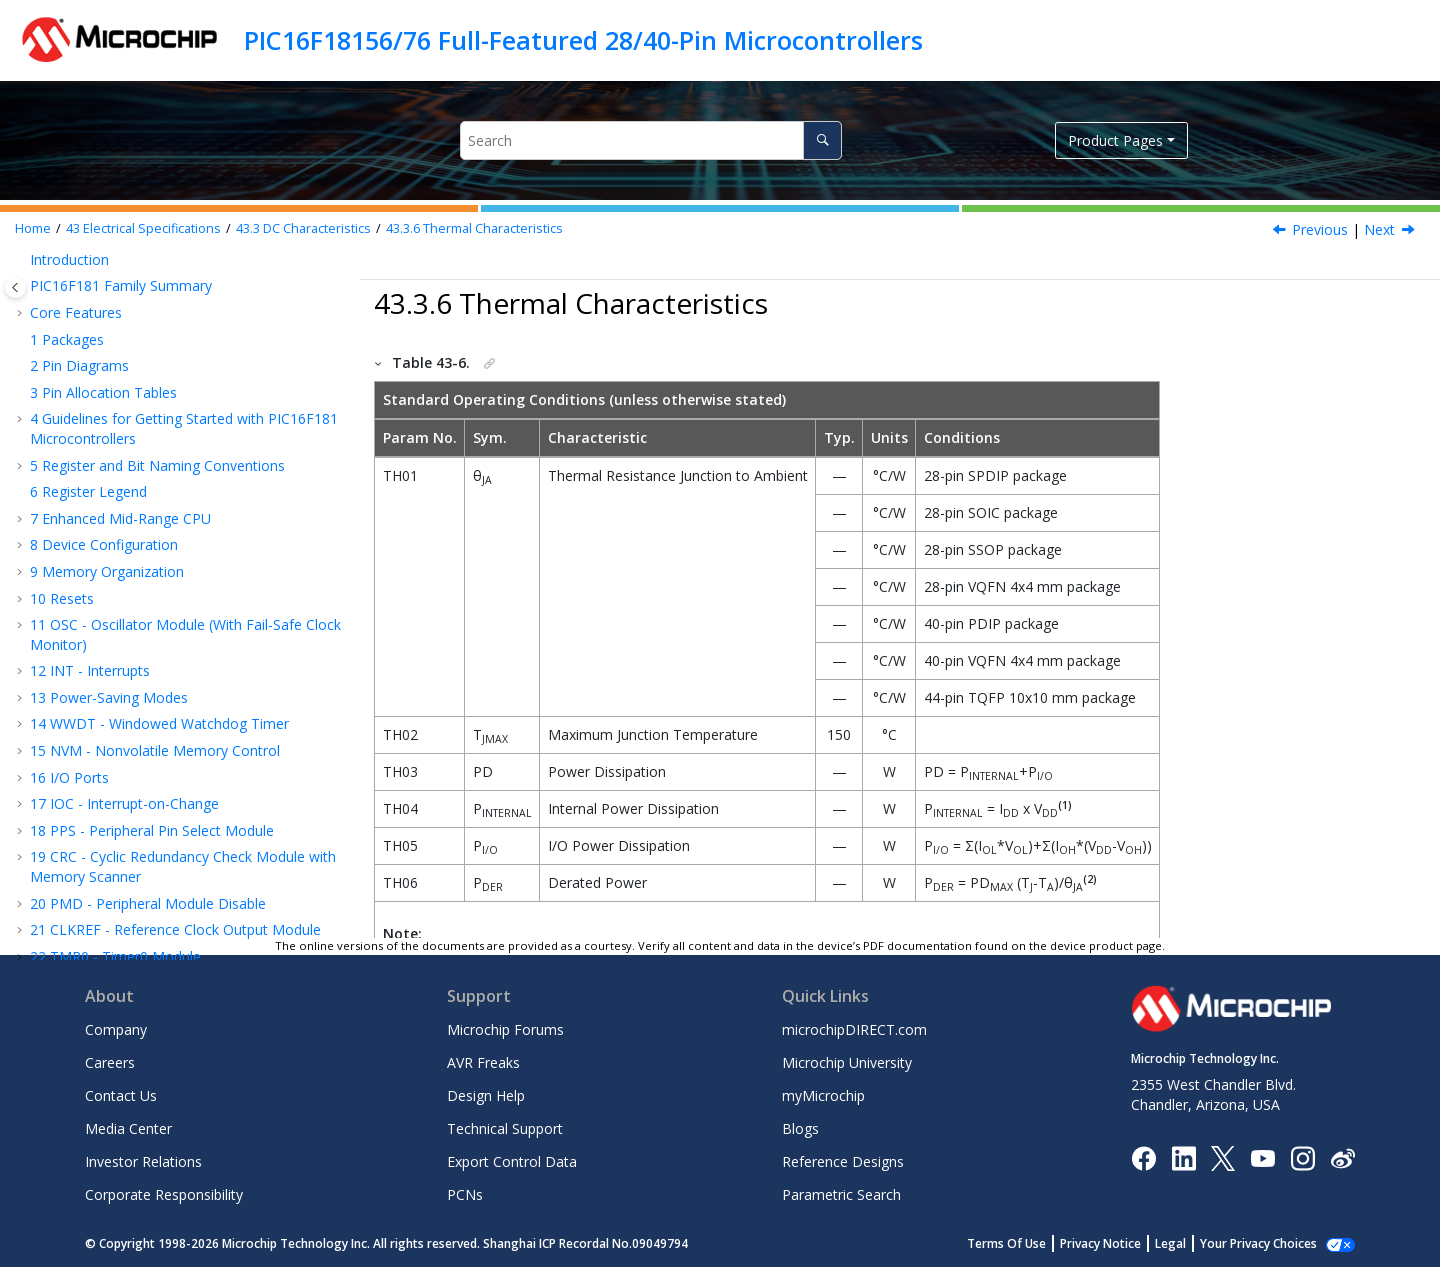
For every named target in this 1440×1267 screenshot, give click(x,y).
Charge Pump (84, 429)
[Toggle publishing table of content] (15, 287)
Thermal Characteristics (474, 228)
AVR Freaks (483, 1062)
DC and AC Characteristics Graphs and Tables (187, 828)
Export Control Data (512, 1161)
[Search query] (650, 140)
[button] (22, 297)
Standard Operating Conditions (159, 588)
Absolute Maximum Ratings (154, 562)
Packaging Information (113, 854)
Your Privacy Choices (1258, 1243)
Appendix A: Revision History (131, 881)
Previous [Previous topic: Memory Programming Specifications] (1320, 229)
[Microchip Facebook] (1143, 1156)
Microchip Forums (505, 1029)
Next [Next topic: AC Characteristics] (1379, 229)
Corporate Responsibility (164, 1194)
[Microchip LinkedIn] (1183, 1156)
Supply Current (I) (153, 668)
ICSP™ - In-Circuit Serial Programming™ (167, 482)
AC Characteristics (118, 801)
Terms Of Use (1006, 1243)
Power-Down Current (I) (178, 695)
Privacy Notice (1100, 1243)
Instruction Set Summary (120, 455)
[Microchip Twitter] (1223, 1156)
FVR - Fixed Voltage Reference (137, 349)
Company (116, 1029)
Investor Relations (143, 1161)
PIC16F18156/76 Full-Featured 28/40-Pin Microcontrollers (583, 40)
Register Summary (99, 509)
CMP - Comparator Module (128, 323)
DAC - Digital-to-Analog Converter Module (176, 296)
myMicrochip (823, 1095)
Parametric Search (841, 1194)
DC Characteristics (303, 228)
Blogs (800, 1128)
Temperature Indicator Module (139, 376)
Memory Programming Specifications (199, 748)
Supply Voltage (126, 642)
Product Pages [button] (1115, 140)
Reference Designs (843, 1161)
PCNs (465, 1194)
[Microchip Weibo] (1342, 1157)
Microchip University (847, 1062)
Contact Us (121, 1095)
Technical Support (505, 1128)
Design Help (486, 1095)
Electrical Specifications (143, 228)
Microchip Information (102, 908)
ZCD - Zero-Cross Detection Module (158, 402)
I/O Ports (108, 721)
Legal (1170, 1243)
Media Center (128, 1128)
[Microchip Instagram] (1302, 1156)
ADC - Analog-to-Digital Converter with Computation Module (165, 260)
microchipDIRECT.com (854, 1029)
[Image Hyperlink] (1262, 1157)
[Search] (822, 140)
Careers (110, 1062)
